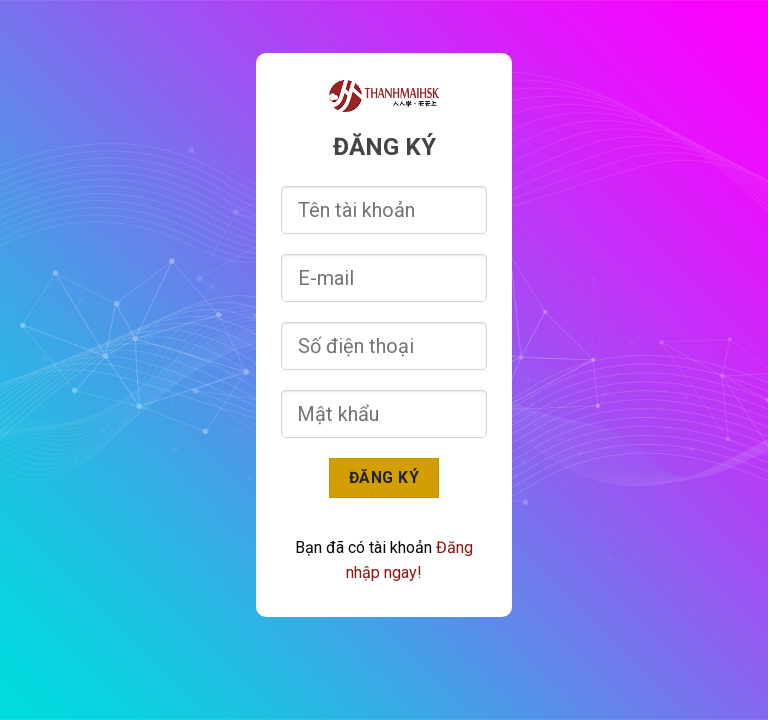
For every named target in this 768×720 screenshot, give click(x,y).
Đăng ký (384, 477)
